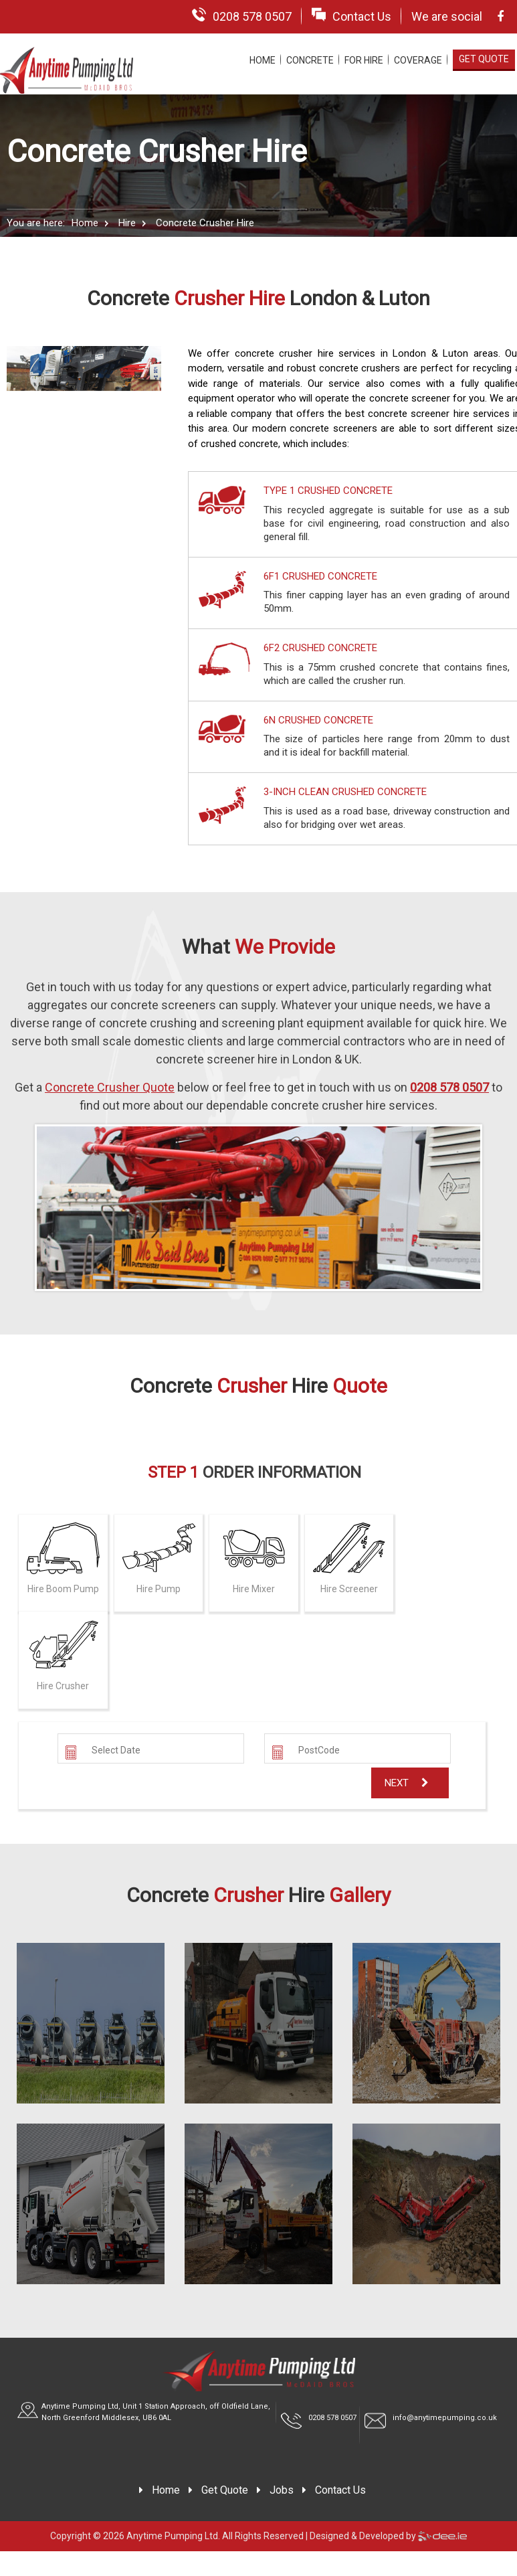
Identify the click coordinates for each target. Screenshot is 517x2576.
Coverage (418, 60)
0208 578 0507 (242, 15)
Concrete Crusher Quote (110, 1087)
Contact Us (351, 15)
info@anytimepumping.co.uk (445, 2417)
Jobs (282, 2490)
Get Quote (484, 59)
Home (262, 60)
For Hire (363, 60)
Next (407, 1783)
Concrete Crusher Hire (205, 223)
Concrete (310, 60)
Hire (127, 223)
